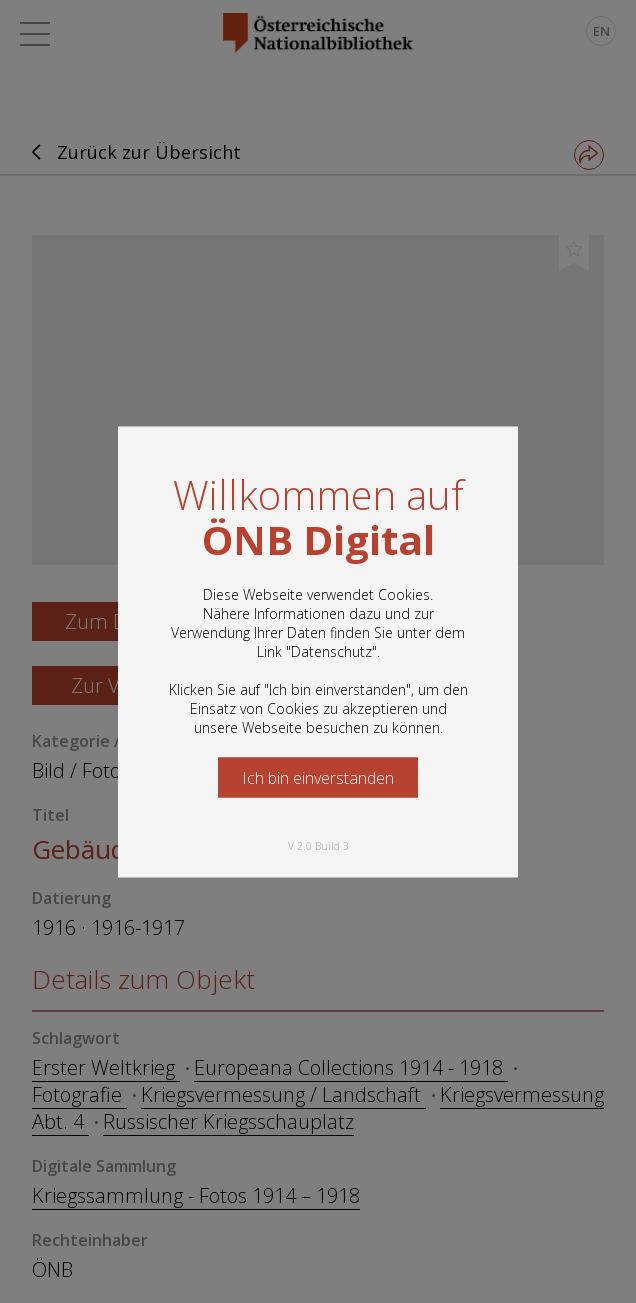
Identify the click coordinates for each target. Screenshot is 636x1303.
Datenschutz (331, 650)
